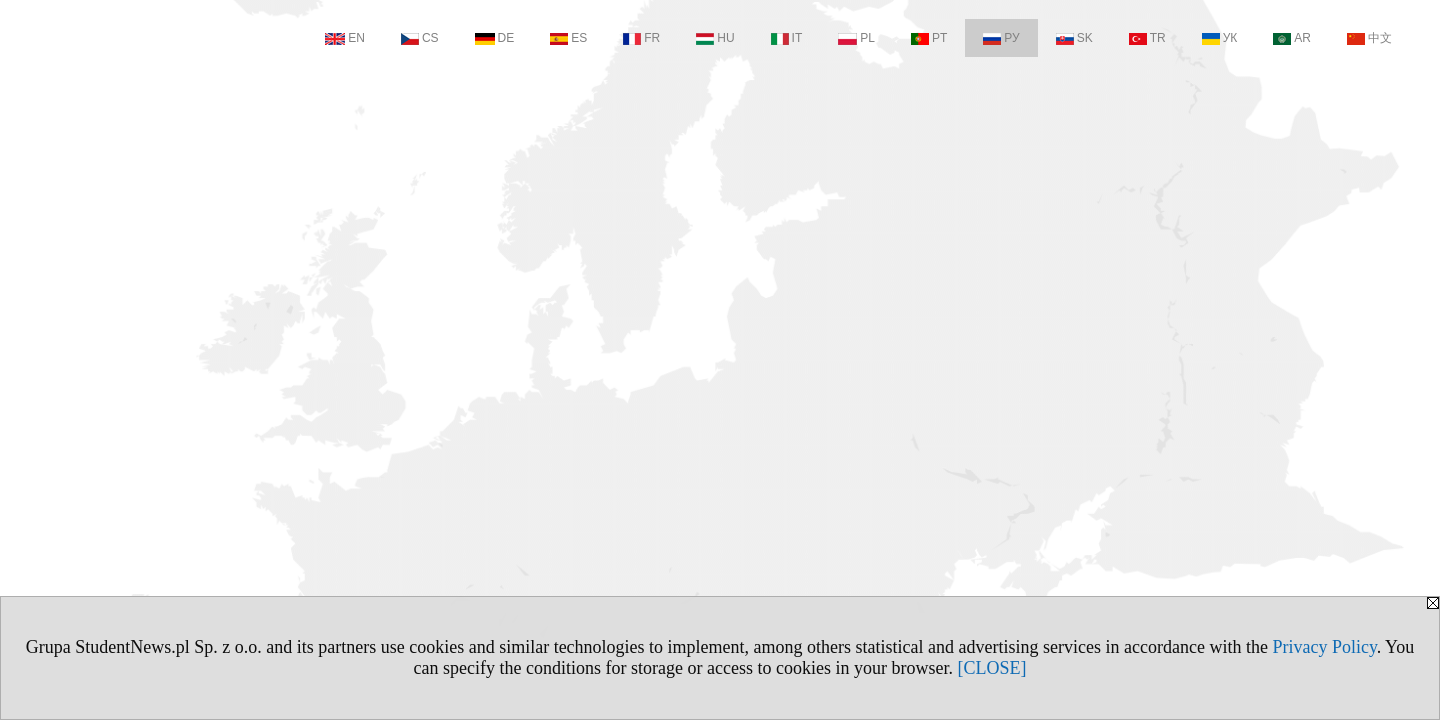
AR (1292, 38)
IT (787, 38)
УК (1220, 38)
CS (420, 38)
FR (641, 38)
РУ (1001, 38)
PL (856, 38)
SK (1074, 38)
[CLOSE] (991, 668)
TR (1147, 38)
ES (568, 38)
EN (345, 38)
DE (495, 38)
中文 (1369, 38)
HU (715, 38)
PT (929, 38)
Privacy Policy (1324, 647)
